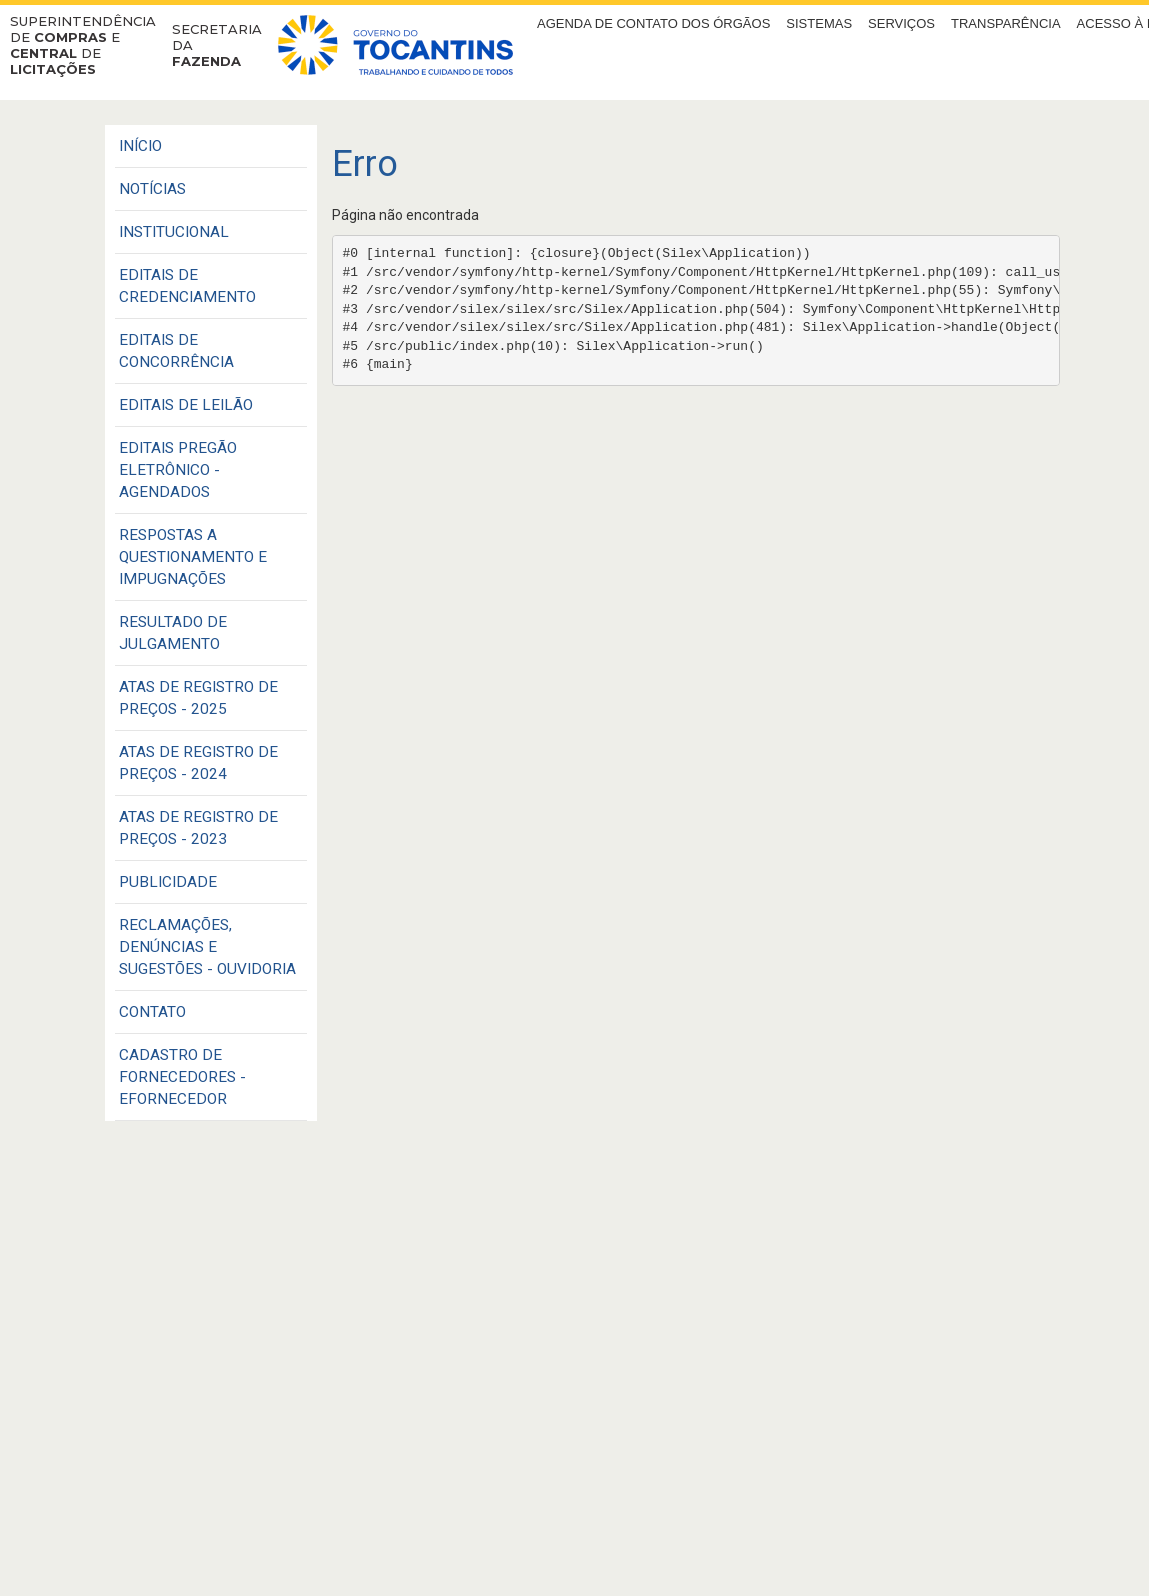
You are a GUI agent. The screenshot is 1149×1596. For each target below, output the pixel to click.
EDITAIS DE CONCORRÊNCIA (176, 351)
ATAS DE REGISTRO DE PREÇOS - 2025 (198, 698)
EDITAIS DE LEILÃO (186, 405)
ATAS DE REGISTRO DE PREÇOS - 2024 (198, 763)
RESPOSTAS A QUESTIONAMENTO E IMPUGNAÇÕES (193, 557)
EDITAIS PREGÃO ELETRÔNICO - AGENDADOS (178, 470)
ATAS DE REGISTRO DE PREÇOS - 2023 (198, 828)
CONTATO (152, 1012)
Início (140, 146)
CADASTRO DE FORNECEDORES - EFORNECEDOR (182, 1077)
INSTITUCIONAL (174, 232)
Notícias (152, 189)
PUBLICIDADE (168, 882)
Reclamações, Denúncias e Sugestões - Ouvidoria (207, 947)
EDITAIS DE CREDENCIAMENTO (187, 286)
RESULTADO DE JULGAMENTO (173, 633)
